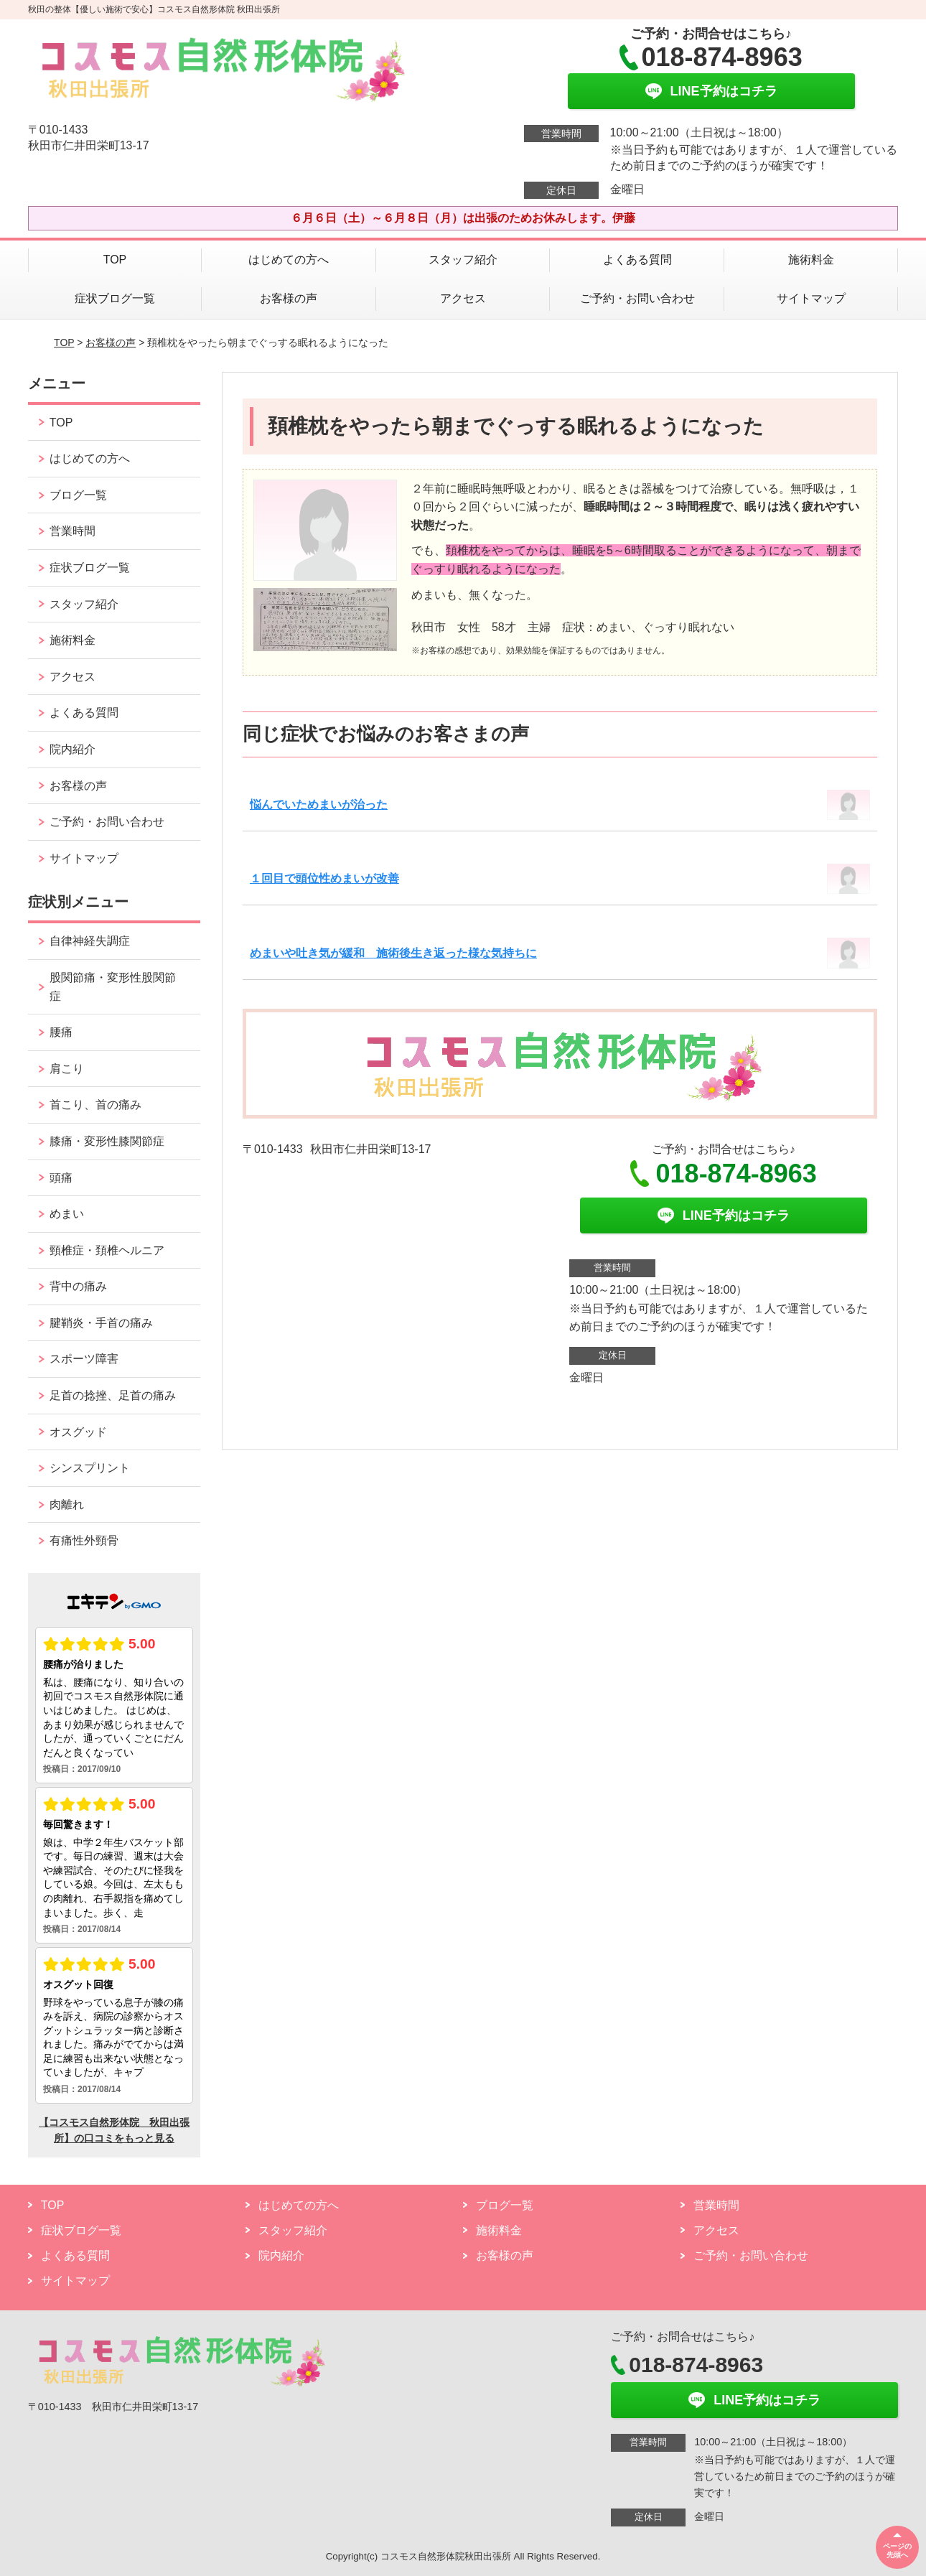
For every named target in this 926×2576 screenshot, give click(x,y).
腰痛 (61, 1032)
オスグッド (78, 1432)
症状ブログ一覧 (115, 298)
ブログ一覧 (78, 495)
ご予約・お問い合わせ (637, 298)
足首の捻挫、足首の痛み (113, 1395)
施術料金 (811, 259)
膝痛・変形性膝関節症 (107, 1141)
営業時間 (72, 531)
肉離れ (67, 1504)
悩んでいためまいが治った (319, 804)
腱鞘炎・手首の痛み (101, 1323)
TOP (115, 259)
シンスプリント (90, 1468)
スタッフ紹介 (463, 259)
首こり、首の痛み (95, 1104)
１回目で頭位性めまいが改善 (324, 878)
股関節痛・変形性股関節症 (113, 986)
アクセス (463, 298)
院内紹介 (72, 749)
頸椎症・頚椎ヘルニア (107, 1250)
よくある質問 (637, 259)
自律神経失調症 (90, 941)
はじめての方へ (288, 259)
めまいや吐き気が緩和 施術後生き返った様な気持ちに (393, 953)
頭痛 (61, 1178)
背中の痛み (78, 1286)
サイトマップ (811, 298)
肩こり (67, 1069)
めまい (67, 1214)
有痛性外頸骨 (84, 1540)
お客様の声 (288, 298)
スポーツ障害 (84, 1359)
